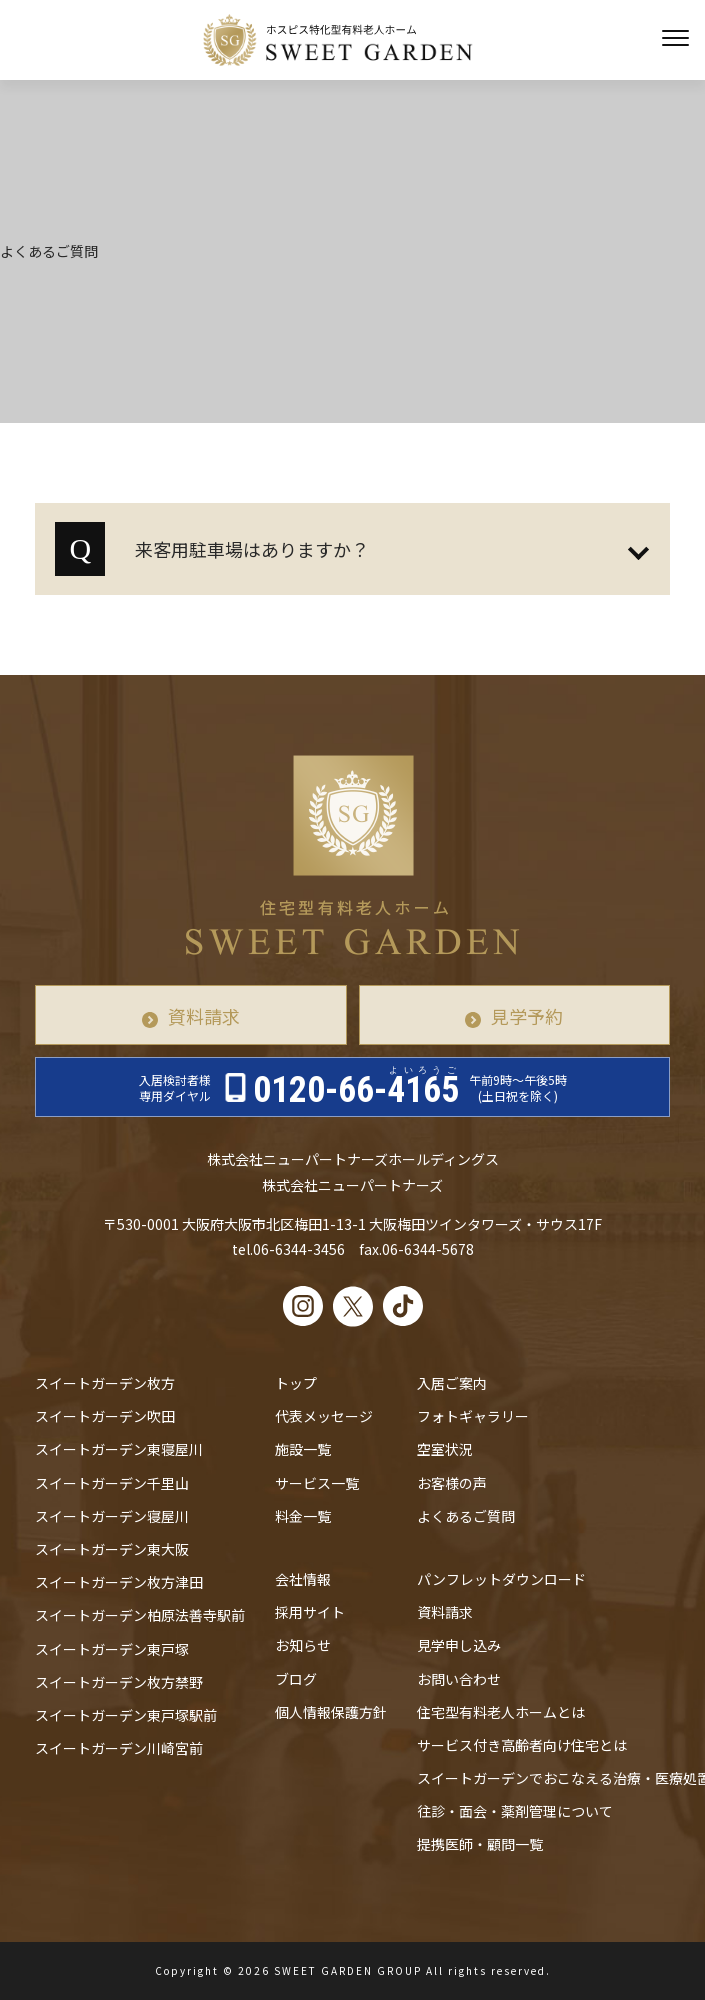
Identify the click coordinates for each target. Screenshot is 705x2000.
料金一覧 (303, 1516)
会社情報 (303, 1579)
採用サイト (310, 1612)
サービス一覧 (317, 1483)
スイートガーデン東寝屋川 (119, 1449)
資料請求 (204, 1016)
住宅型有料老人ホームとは (501, 1712)
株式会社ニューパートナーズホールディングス (353, 1159)
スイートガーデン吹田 (105, 1416)
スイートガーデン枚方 (105, 1383)
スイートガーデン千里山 (112, 1483)
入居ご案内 (452, 1383)
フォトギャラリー (473, 1416)
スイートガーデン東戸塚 (112, 1649)
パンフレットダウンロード (501, 1579)
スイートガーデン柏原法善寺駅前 (140, 1615)
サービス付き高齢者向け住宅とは (522, 1745)
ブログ (296, 1679)
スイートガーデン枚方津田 (119, 1582)
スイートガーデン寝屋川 (112, 1516)
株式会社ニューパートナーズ (352, 1185)
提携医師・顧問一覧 (480, 1844)
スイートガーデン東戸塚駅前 (126, 1715)
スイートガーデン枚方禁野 (119, 1682)
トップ (296, 1383)
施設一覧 (303, 1449)
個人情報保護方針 (331, 1712)
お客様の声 (452, 1483)
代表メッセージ (324, 1416)
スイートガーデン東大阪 (112, 1549)
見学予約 (527, 1016)
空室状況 (445, 1449)
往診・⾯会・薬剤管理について (515, 1811)
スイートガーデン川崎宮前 (119, 1748)
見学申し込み (459, 1645)
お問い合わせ (459, 1679)
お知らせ (303, 1645)
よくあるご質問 (466, 1516)
